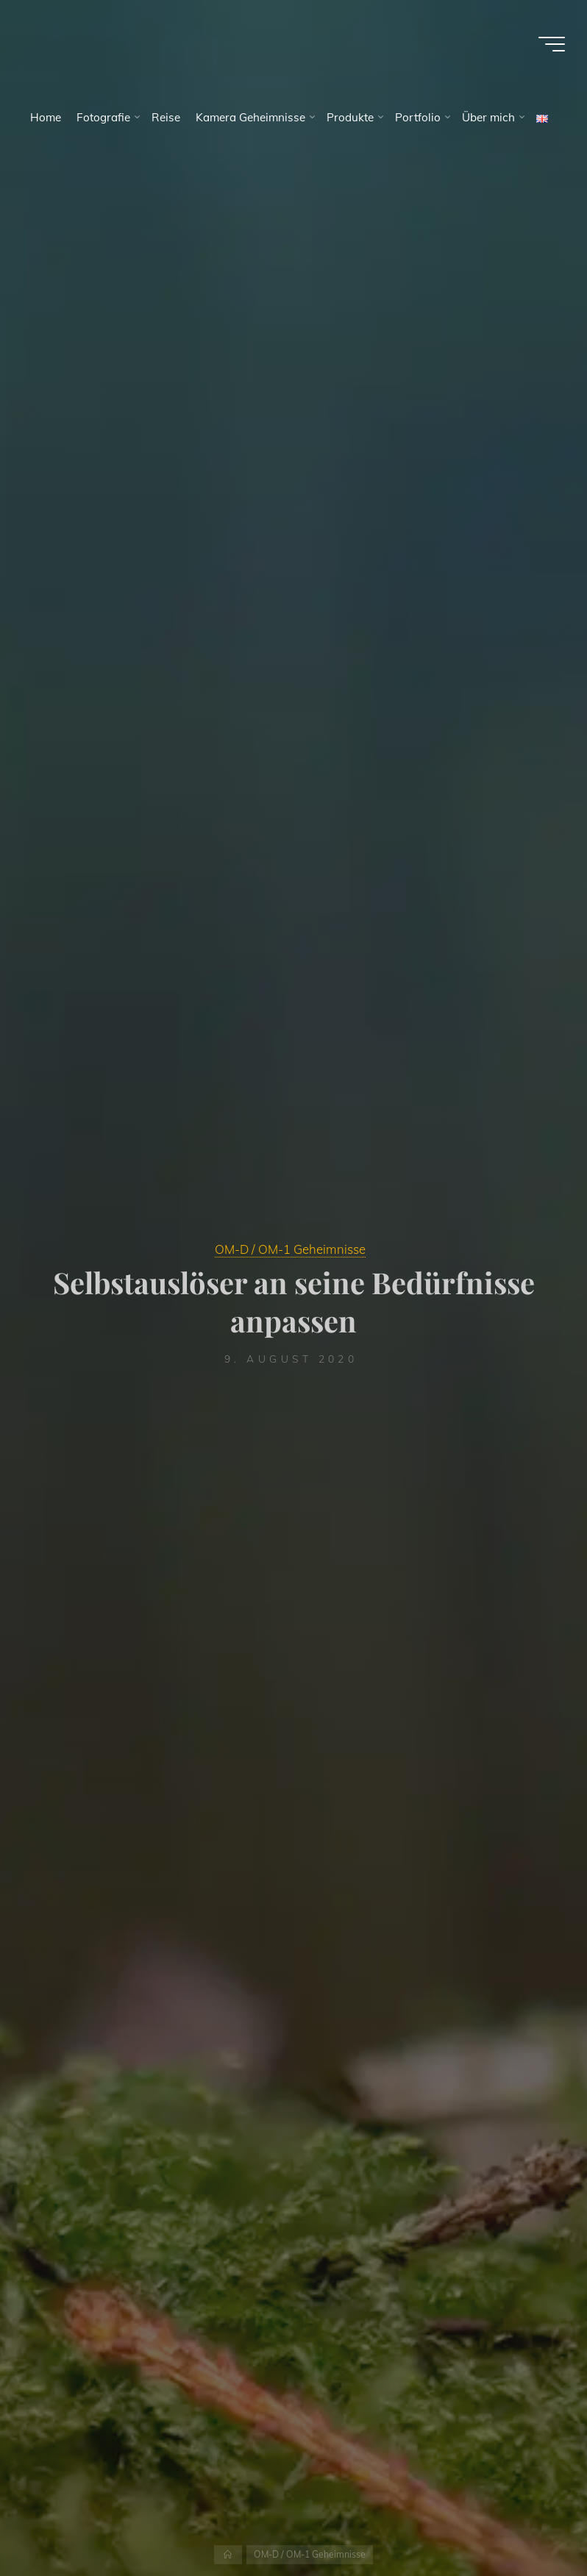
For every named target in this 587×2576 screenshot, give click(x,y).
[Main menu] (551, 44)
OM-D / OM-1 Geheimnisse (290, 1249)
